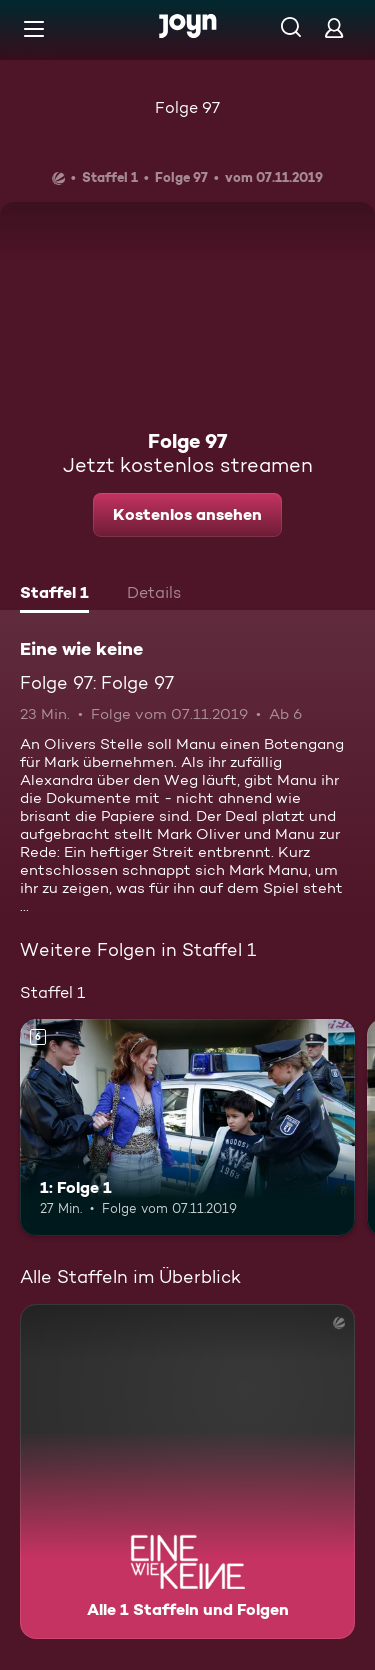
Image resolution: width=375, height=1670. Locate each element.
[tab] (54, 595)
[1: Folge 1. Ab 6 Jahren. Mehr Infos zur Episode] (187, 1128)
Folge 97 (187, 107)
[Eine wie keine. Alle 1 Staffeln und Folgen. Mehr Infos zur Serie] (187, 1471)
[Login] (334, 27)
